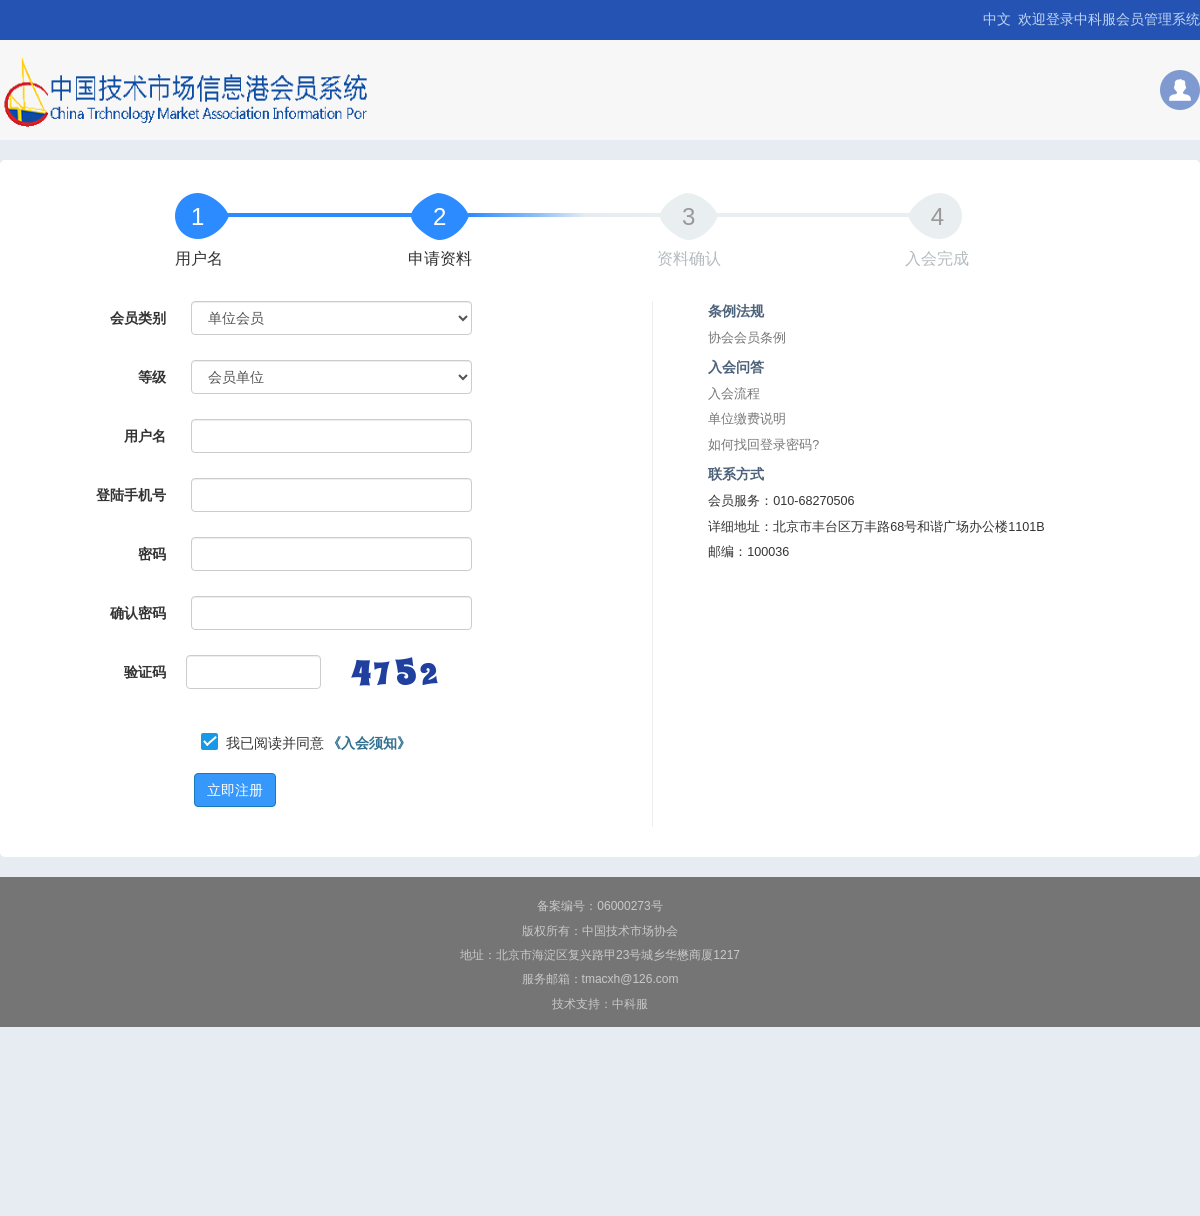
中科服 (630, 1004)
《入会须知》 (369, 743)
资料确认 (689, 258)
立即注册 (235, 790)
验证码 (145, 672)
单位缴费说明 (747, 419)
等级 (152, 377)
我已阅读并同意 (319, 743)
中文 (997, 19)
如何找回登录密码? (763, 445)
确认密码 (138, 613)
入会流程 (734, 394)
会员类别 (138, 318)
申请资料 (440, 258)
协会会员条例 (747, 338)
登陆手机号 (131, 495)
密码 (152, 554)
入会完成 (937, 258)
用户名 (199, 258)
